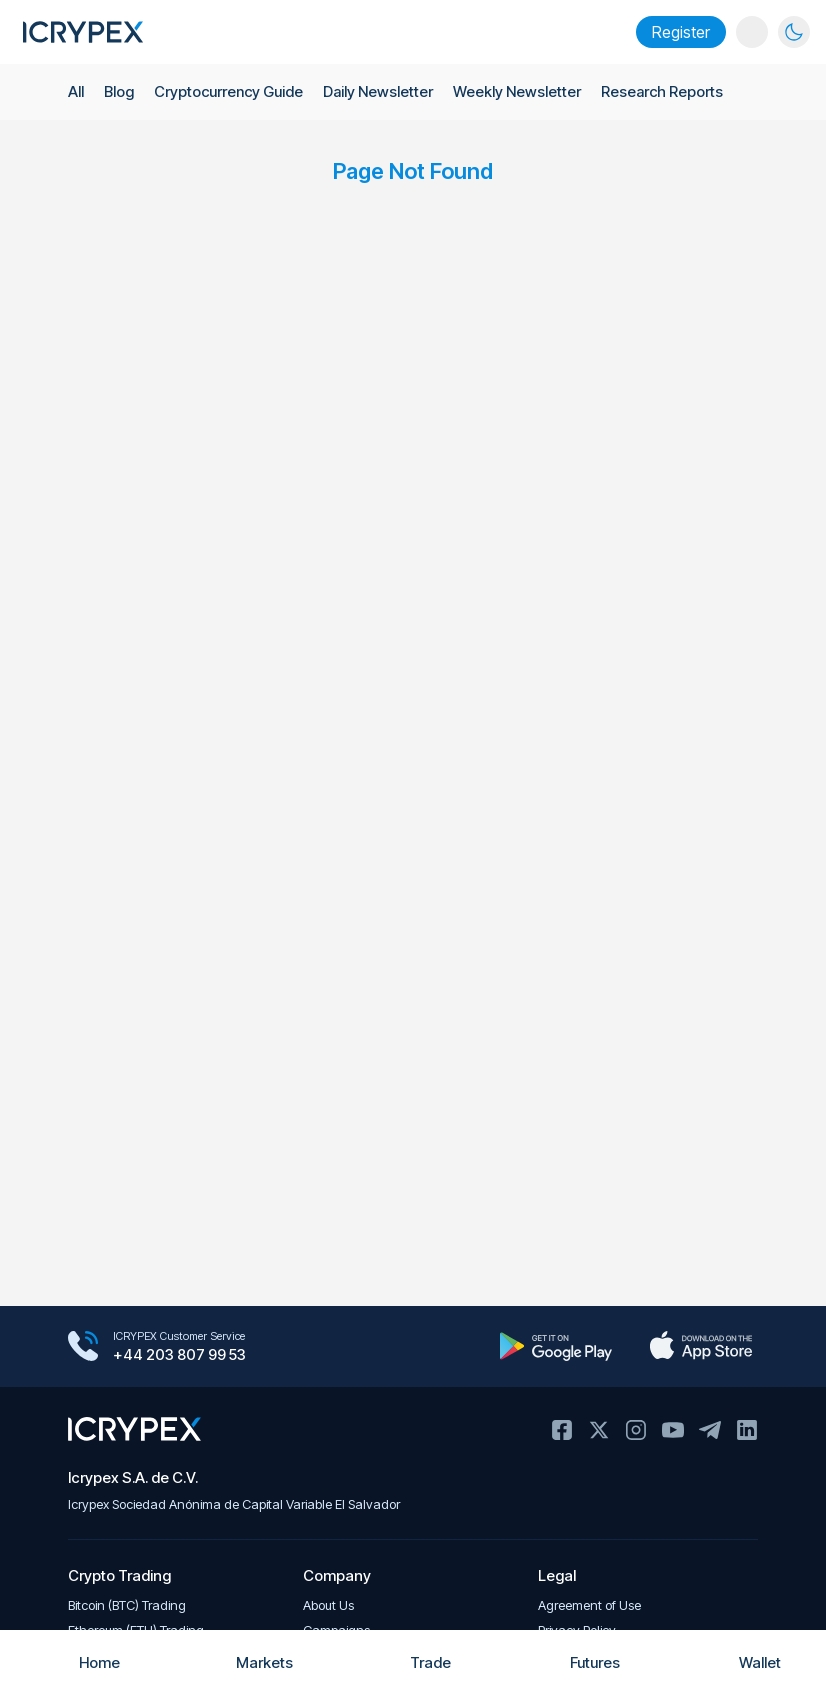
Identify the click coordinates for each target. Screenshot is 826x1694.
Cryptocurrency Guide (231, 92)
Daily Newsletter (382, 92)
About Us (328, 1605)
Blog (119, 92)
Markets (247, 1662)
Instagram (636, 1430)
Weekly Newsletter (522, 92)
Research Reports (668, 92)
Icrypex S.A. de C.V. (133, 1477)
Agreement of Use (589, 1605)
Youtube (673, 1430)
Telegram (710, 1430)
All (76, 92)
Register (681, 32)
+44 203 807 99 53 (179, 1355)
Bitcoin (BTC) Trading (127, 1605)
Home (82, 1662)
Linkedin (747, 1430)
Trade (413, 1662)
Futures (578, 1662)
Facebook (562, 1430)
